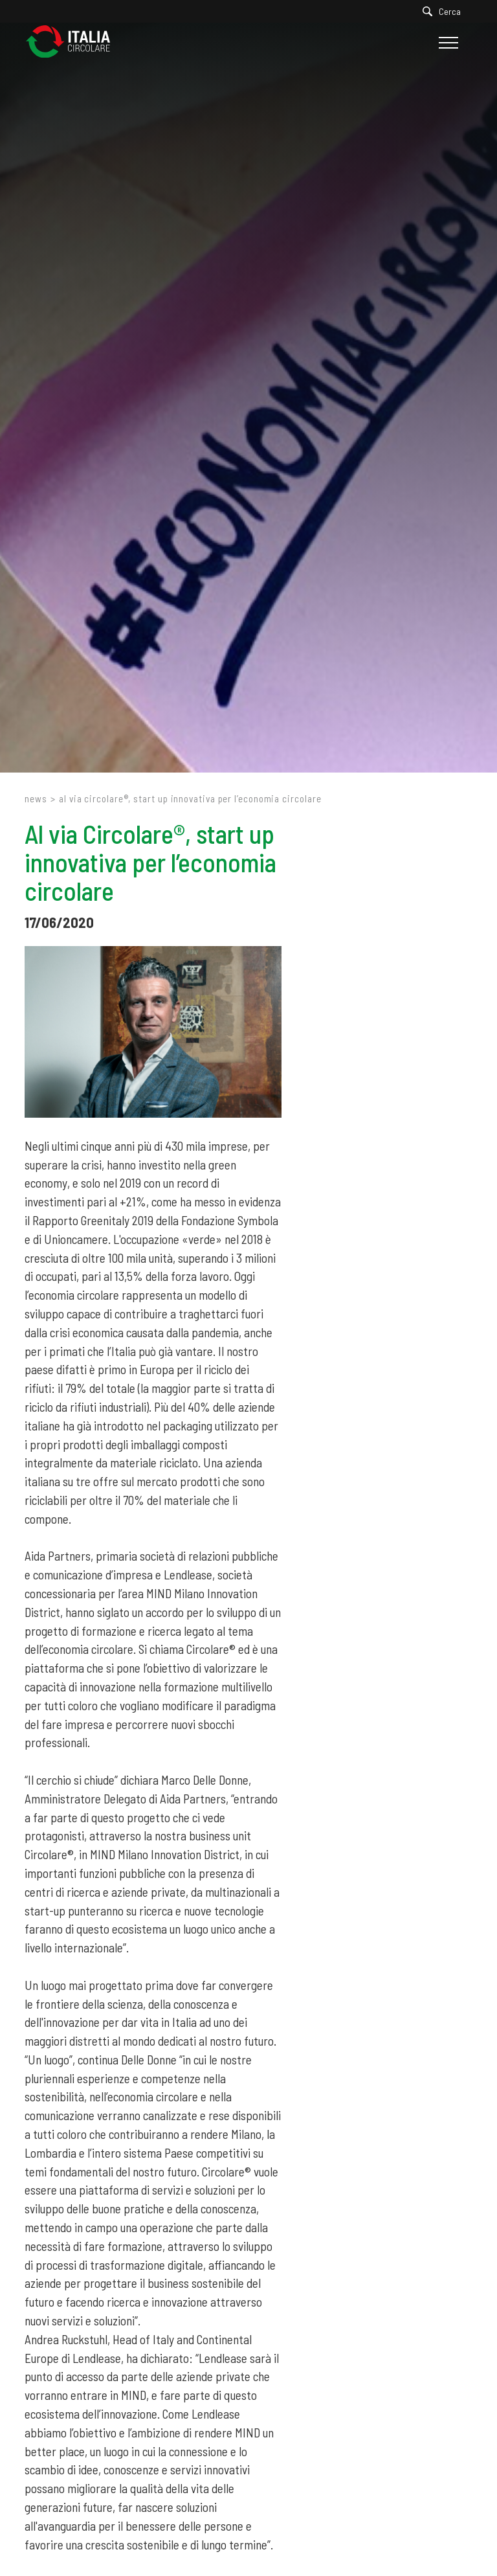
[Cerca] (445, 11)
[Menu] (447, 43)
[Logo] (74, 42)
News (36, 798)
